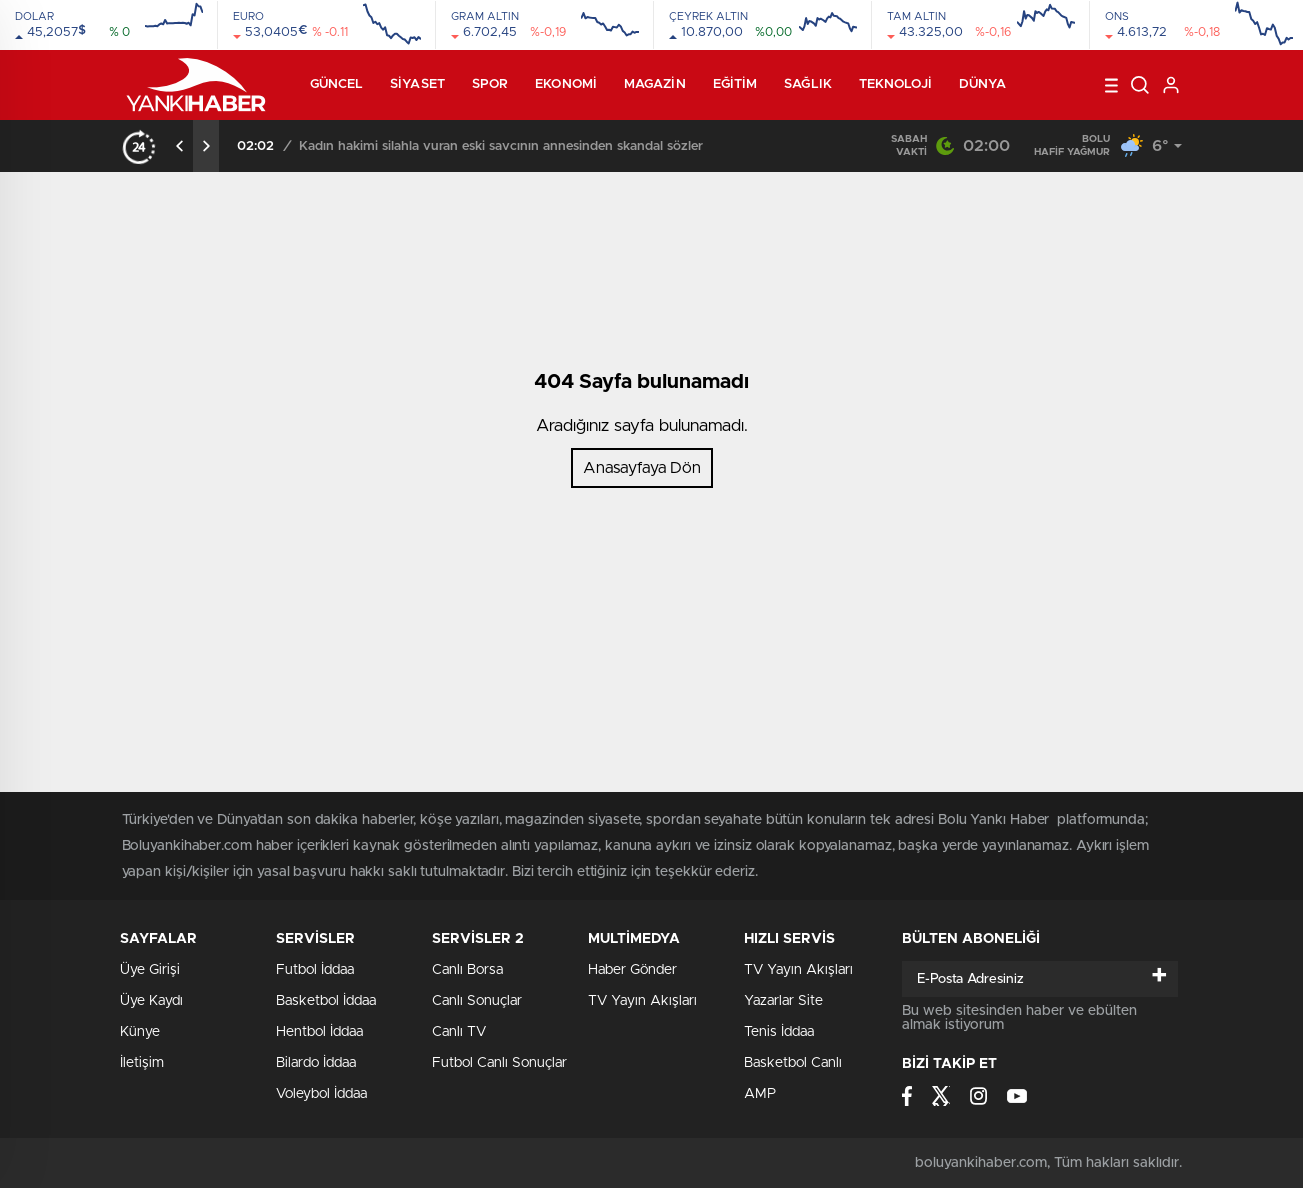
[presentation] (180, 146)
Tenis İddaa (779, 1032)
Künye (140, 1032)
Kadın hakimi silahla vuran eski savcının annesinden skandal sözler (501, 146)
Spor (490, 84)
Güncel (337, 84)
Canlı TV (459, 1032)
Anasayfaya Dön (642, 468)
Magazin (655, 84)
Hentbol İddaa (319, 1032)
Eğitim (735, 84)
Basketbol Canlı (793, 1063)
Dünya (983, 84)
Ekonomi (566, 84)
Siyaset (417, 84)
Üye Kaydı (151, 1001)
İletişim (142, 1063)
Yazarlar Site (783, 1001)
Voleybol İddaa (321, 1094)
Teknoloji (895, 84)
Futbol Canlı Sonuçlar (499, 1063)
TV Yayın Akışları (642, 1001)
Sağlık (808, 84)
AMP (760, 1094)
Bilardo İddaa (316, 1063)
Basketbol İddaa (326, 1001)
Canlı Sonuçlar (477, 1001)
